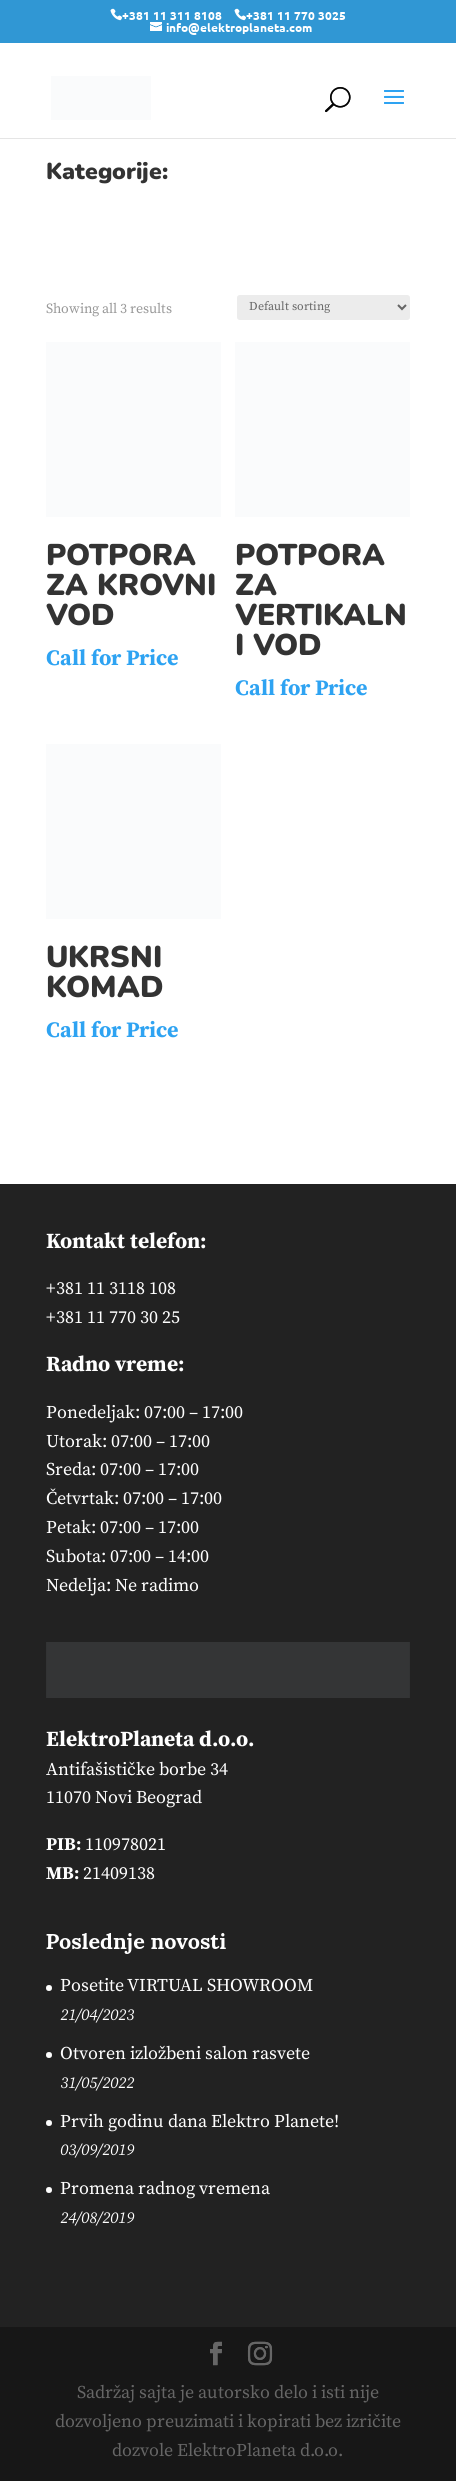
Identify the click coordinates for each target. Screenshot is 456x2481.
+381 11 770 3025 (296, 15)
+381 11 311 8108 (172, 15)
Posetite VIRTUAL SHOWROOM (186, 1985)
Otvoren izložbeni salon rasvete (185, 2053)
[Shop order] (323, 307)
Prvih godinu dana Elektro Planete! (199, 2121)
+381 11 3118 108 (111, 1288)
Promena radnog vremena (165, 2188)
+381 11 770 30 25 (113, 1317)
